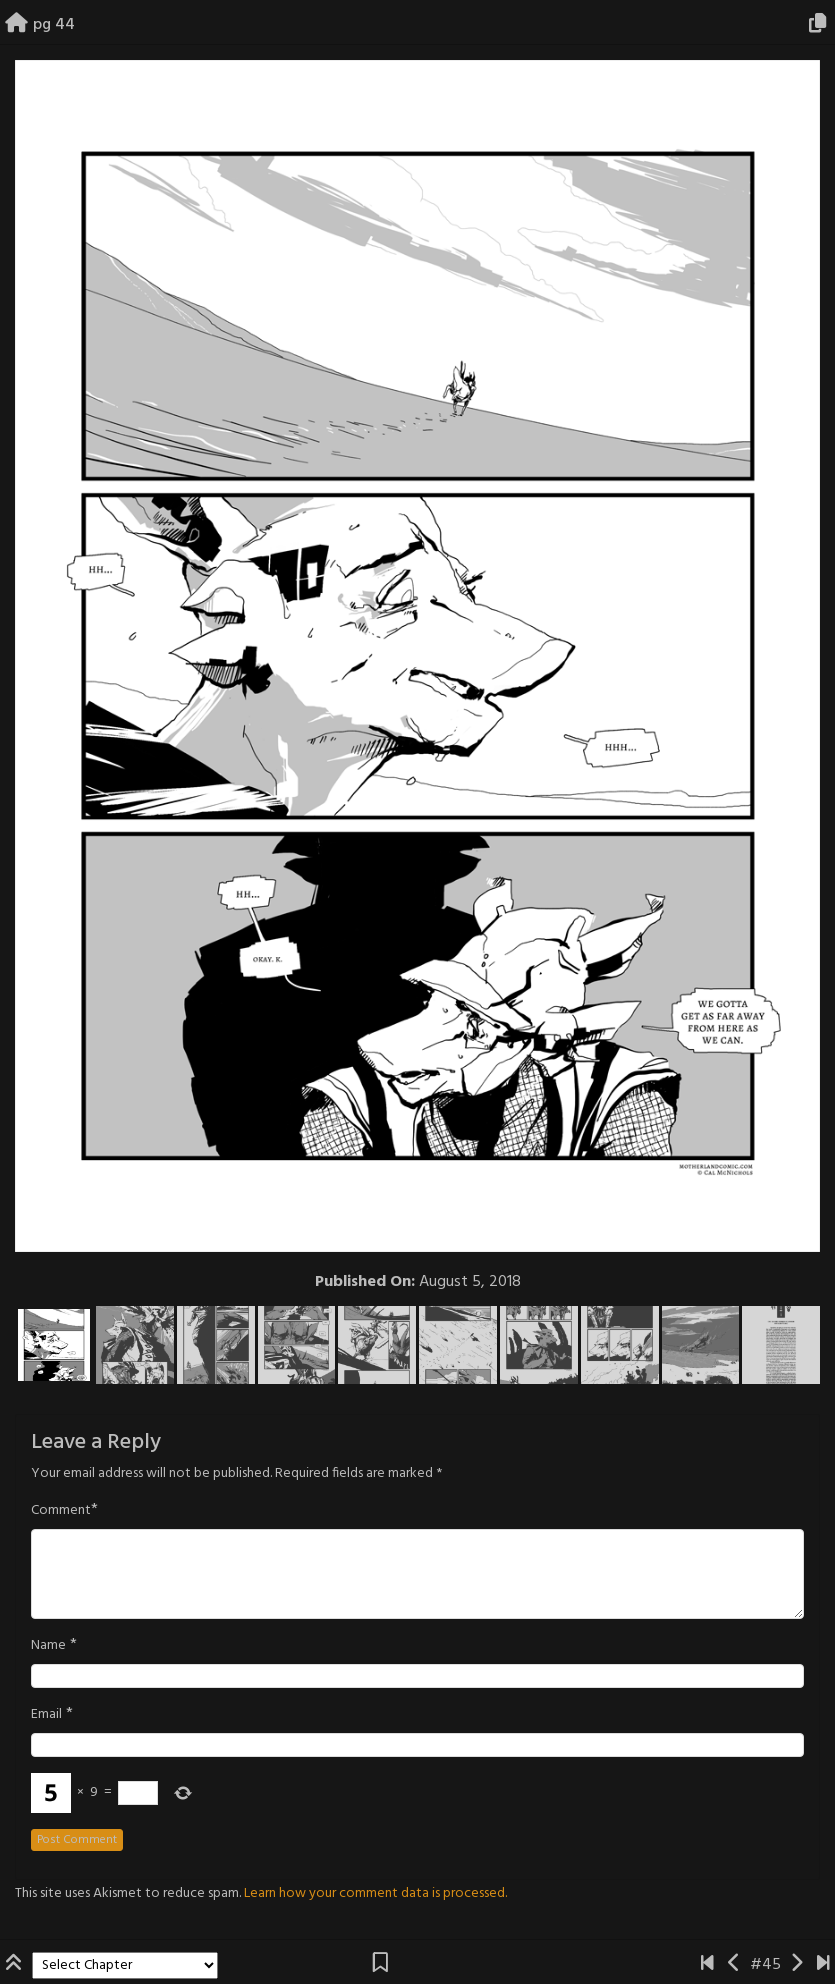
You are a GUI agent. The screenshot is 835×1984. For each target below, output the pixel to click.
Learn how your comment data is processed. (375, 1893)
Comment (61, 1511)
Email (46, 1715)
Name (48, 1646)
